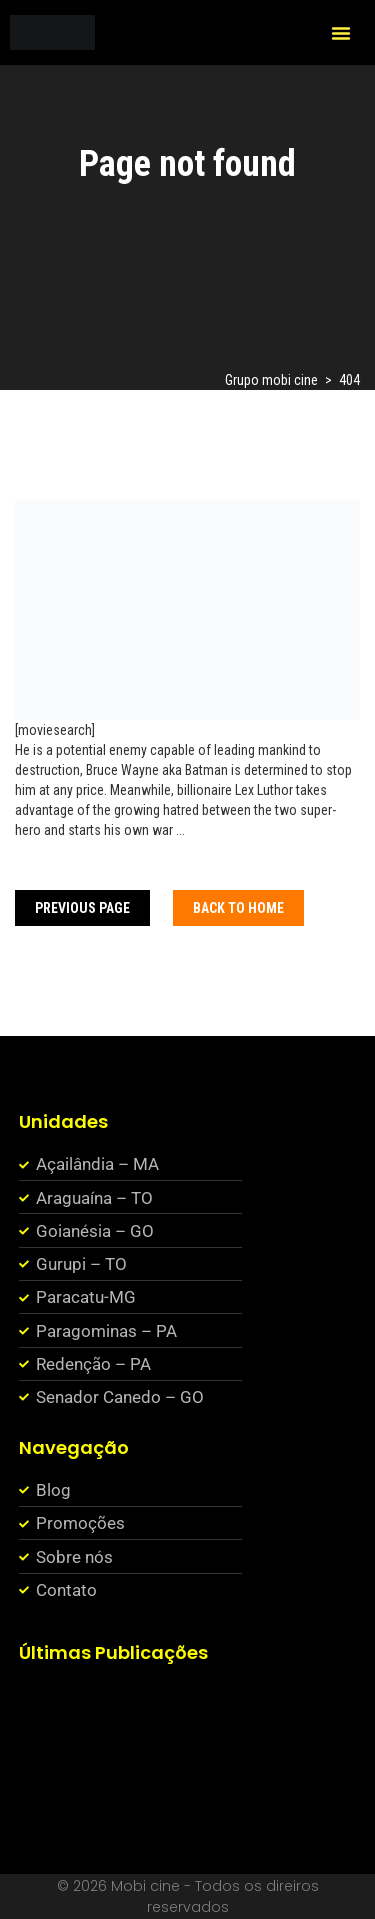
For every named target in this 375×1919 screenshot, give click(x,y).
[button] (341, 33)
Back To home (238, 908)
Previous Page (82, 908)
